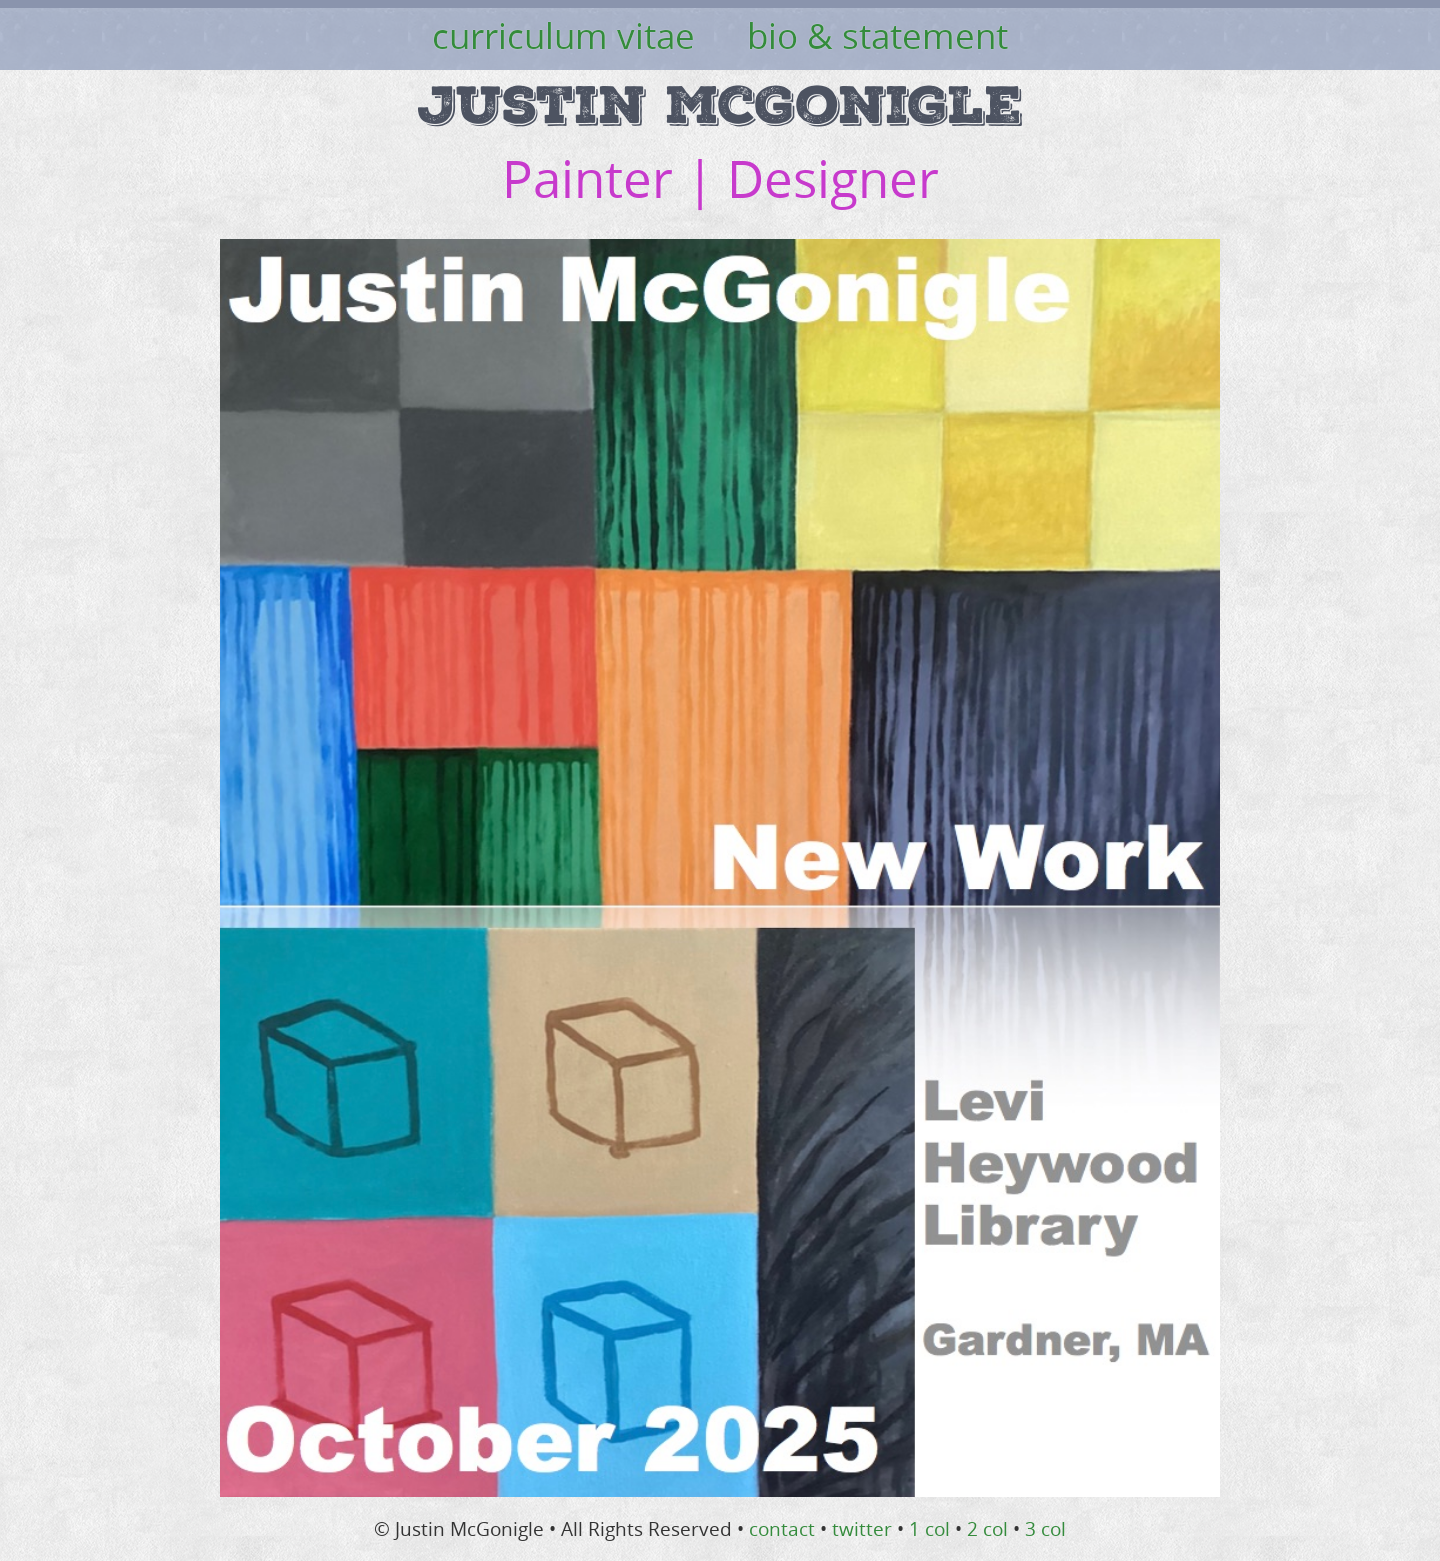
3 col (1045, 1529)
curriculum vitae (563, 35)
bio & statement (877, 35)
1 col (929, 1529)
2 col (987, 1529)
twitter (862, 1529)
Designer (833, 178)
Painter (587, 178)
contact (782, 1529)
